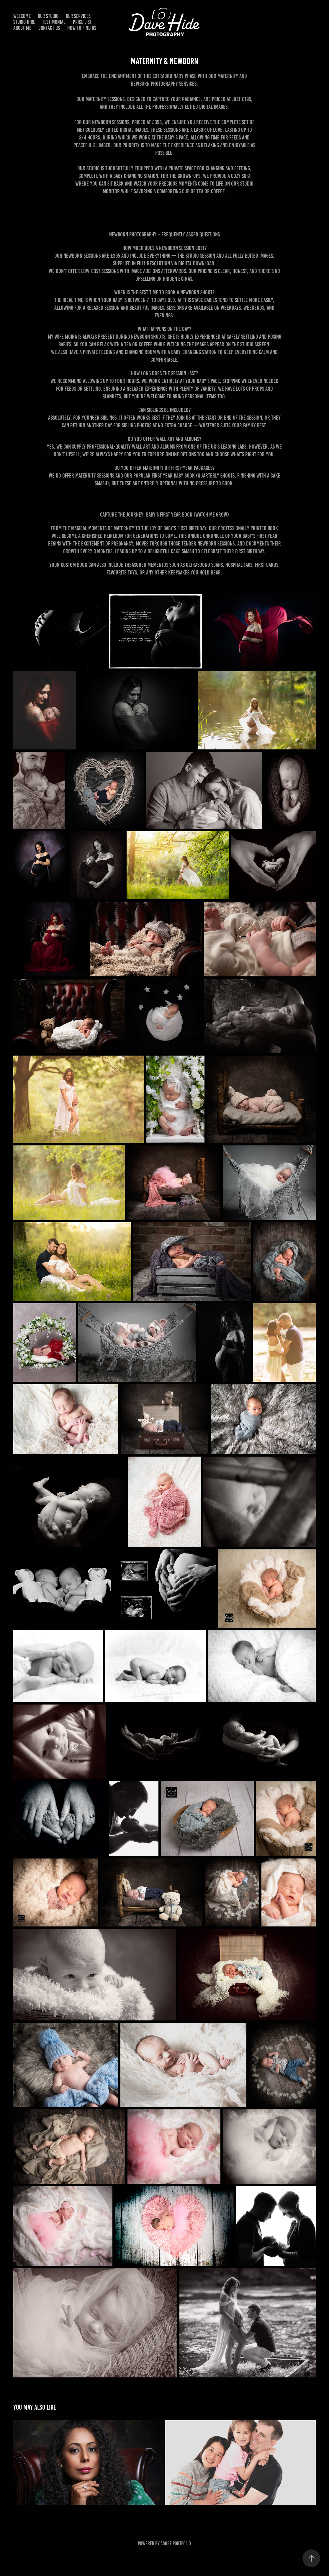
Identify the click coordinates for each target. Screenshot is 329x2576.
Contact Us (49, 28)
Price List (82, 22)
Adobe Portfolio (176, 2543)
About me (22, 28)
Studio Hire (24, 22)
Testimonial (54, 22)
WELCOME (22, 16)
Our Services (78, 16)
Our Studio (48, 16)
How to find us (81, 28)
